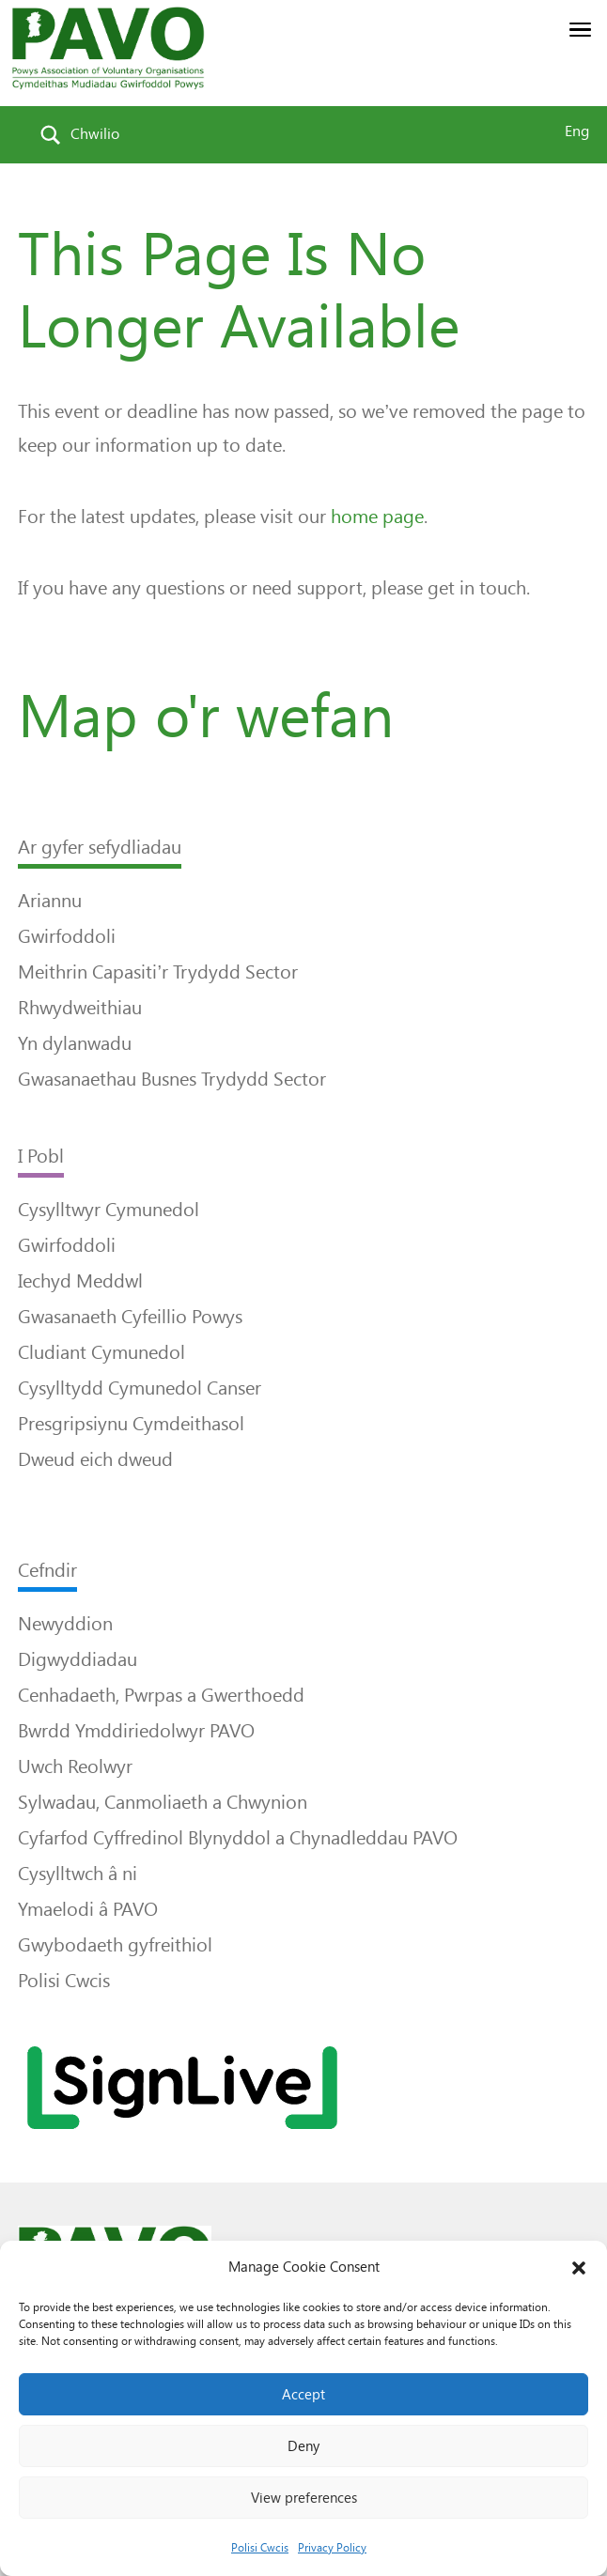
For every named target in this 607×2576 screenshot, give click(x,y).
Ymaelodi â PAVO (88, 1909)
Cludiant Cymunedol (101, 1352)
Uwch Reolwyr (75, 1766)
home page (377, 516)
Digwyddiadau (77, 1659)
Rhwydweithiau (80, 1007)
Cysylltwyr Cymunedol (108, 1209)
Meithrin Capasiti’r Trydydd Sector (157, 972)
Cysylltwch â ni (77, 1873)
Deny (303, 2446)
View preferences (304, 2498)
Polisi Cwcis (259, 2547)
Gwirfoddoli (67, 936)
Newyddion (65, 1623)
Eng (577, 131)
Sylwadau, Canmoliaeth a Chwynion (162, 1802)
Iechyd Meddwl (80, 1281)
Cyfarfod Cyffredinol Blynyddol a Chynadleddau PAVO (238, 1838)
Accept (303, 2394)
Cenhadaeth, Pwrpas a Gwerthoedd (161, 1695)
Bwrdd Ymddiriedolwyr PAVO (136, 1731)
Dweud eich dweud (95, 1459)
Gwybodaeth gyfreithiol (115, 1945)
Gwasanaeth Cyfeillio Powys (130, 1316)
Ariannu (50, 900)
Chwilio (94, 134)
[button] (578, 2268)
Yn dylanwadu (75, 1043)
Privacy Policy (332, 2547)
